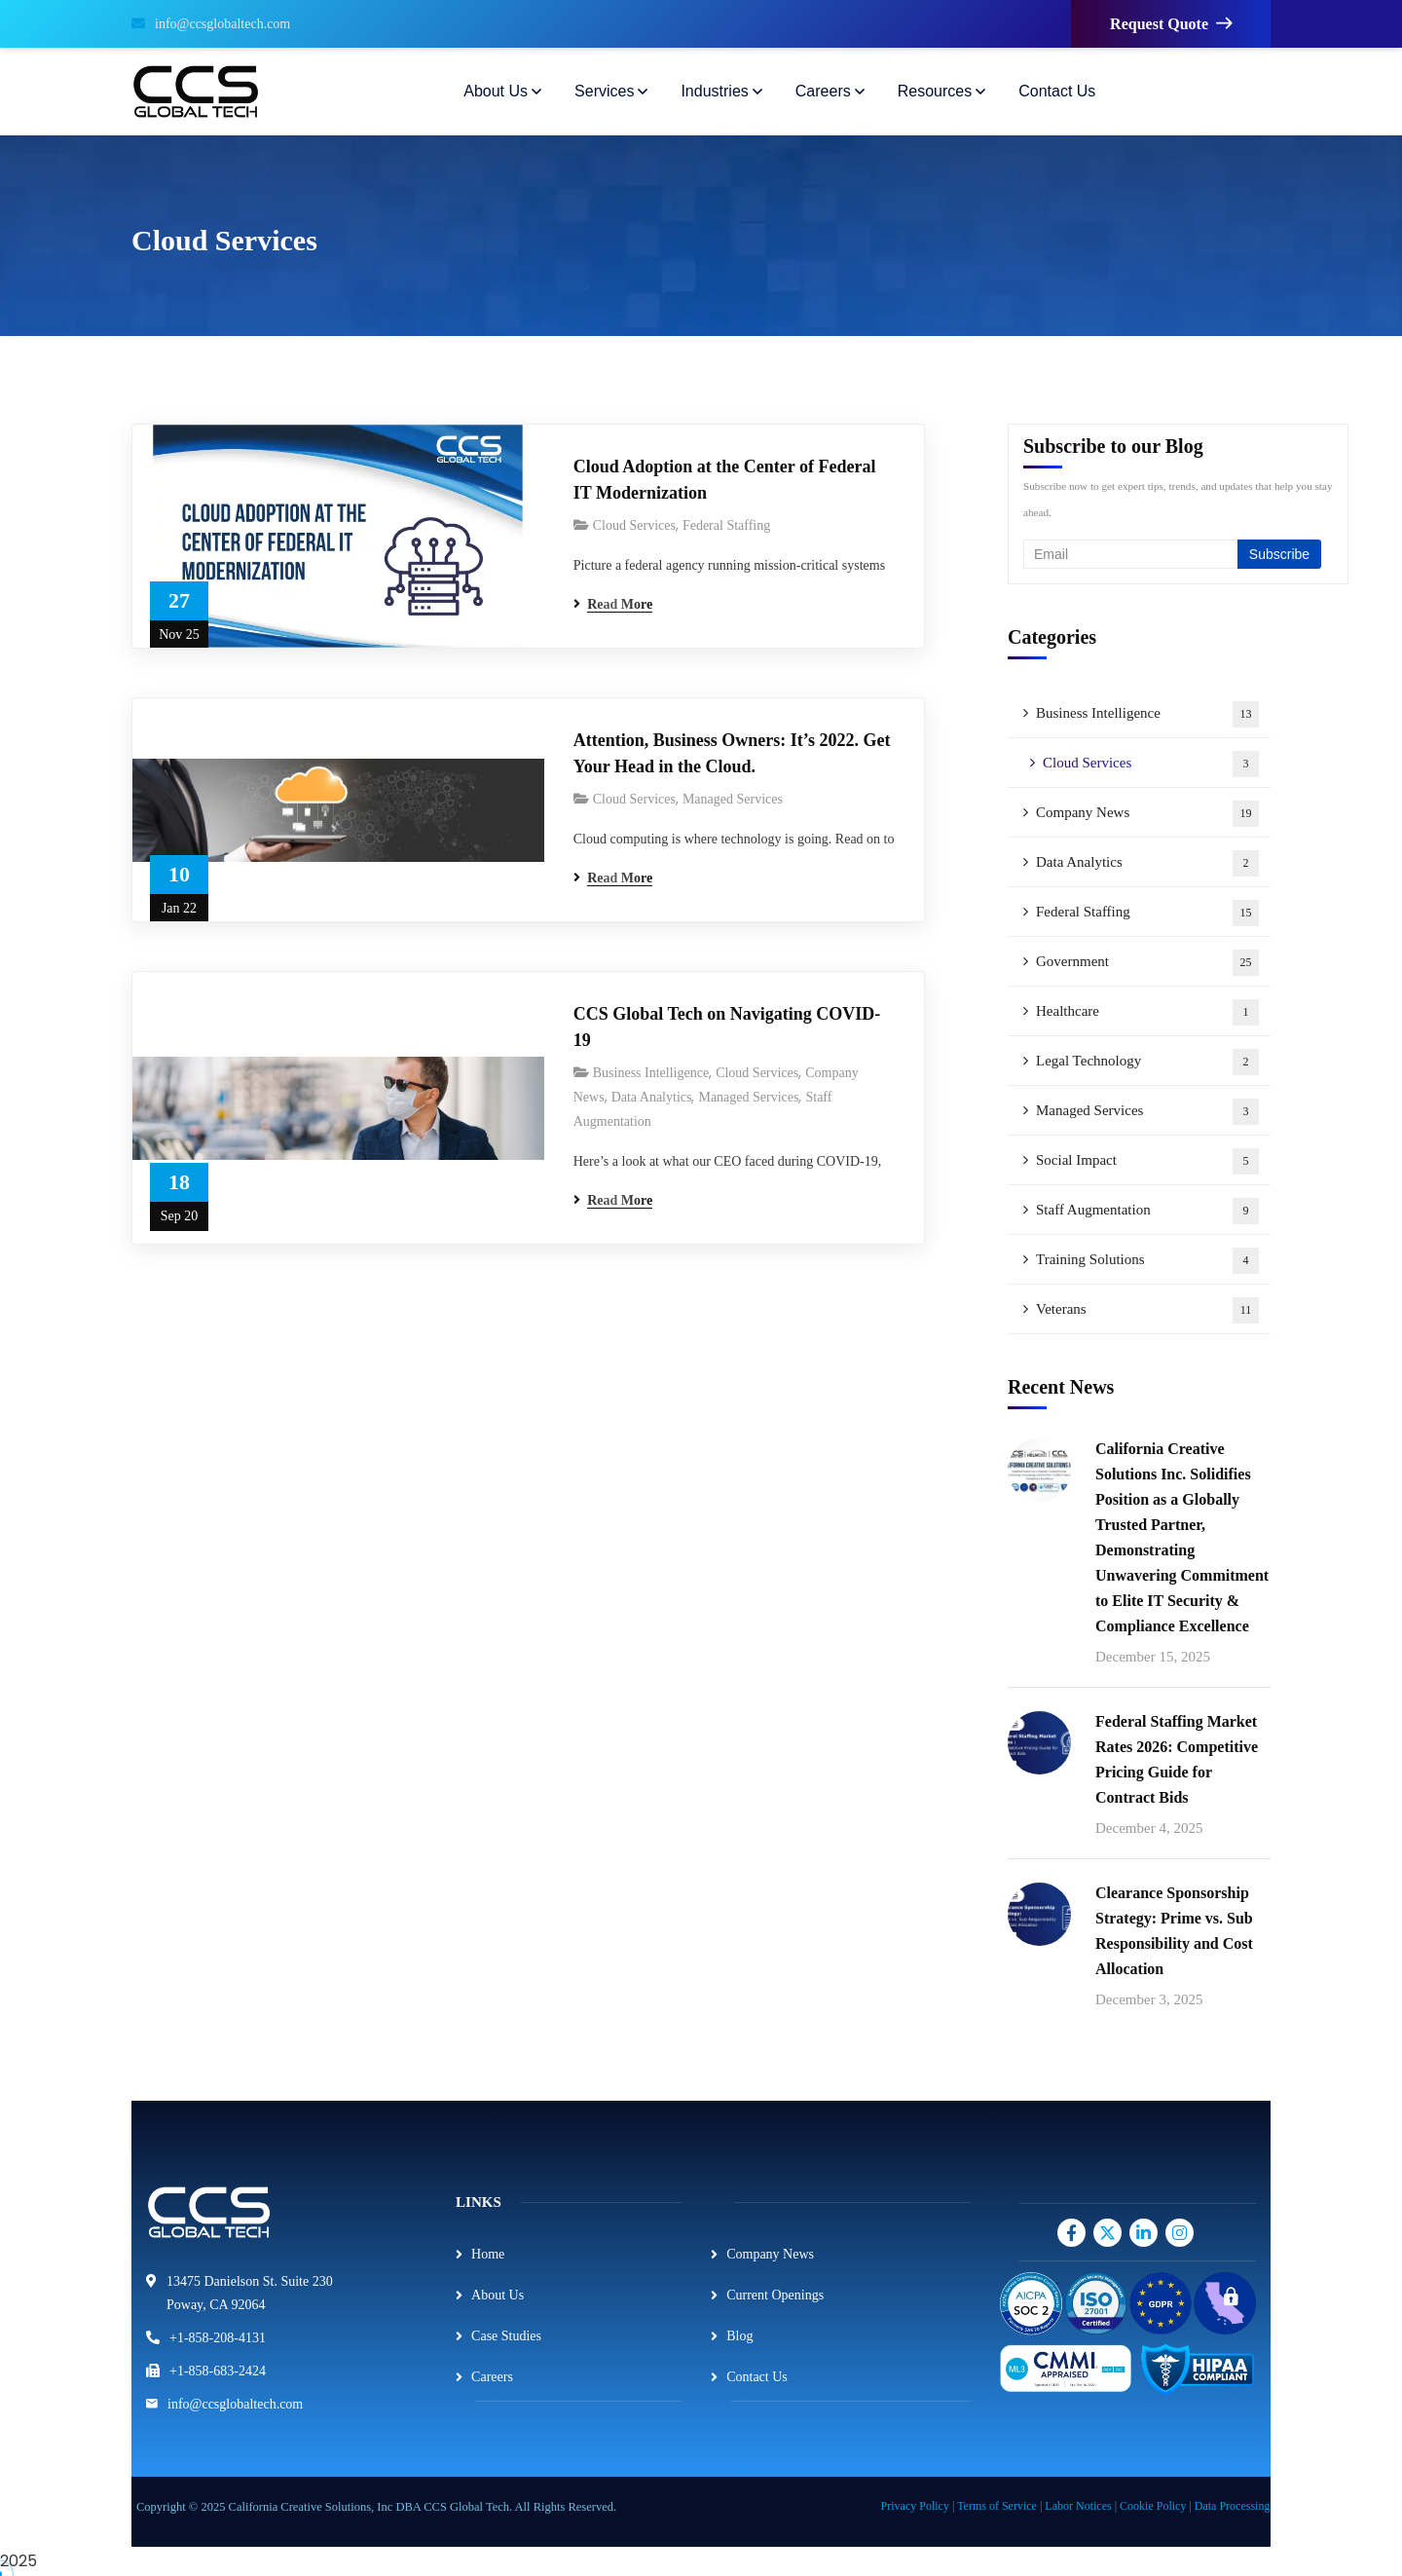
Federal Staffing (726, 525)
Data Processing (1233, 2506)
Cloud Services (634, 525)
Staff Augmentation (1147, 1211)
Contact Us (757, 2377)
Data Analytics (651, 1097)
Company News (1147, 814)
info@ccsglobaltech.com (210, 24)
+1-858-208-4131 (217, 2338)
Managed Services (733, 799)
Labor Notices (1078, 2506)
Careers (492, 2377)
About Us (497, 2295)
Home (487, 2254)
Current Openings (775, 2295)
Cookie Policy (1153, 2506)
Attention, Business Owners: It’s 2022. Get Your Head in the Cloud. (732, 753)
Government (1147, 963)
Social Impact (1147, 1161)
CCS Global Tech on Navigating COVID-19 (727, 1027)
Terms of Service (997, 2506)
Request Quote (1171, 24)
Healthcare (1147, 1012)
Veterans (1147, 1310)
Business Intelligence (651, 1072)
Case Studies (506, 2336)
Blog (739, 2336)
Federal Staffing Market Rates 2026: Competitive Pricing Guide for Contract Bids (1176, 1759)
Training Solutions (1147, 1261)
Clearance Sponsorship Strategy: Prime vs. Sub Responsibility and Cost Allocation (1174, 1931)
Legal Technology (1147, 1062)
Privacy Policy (915, 2506)
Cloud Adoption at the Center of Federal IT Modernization (724, 480)
